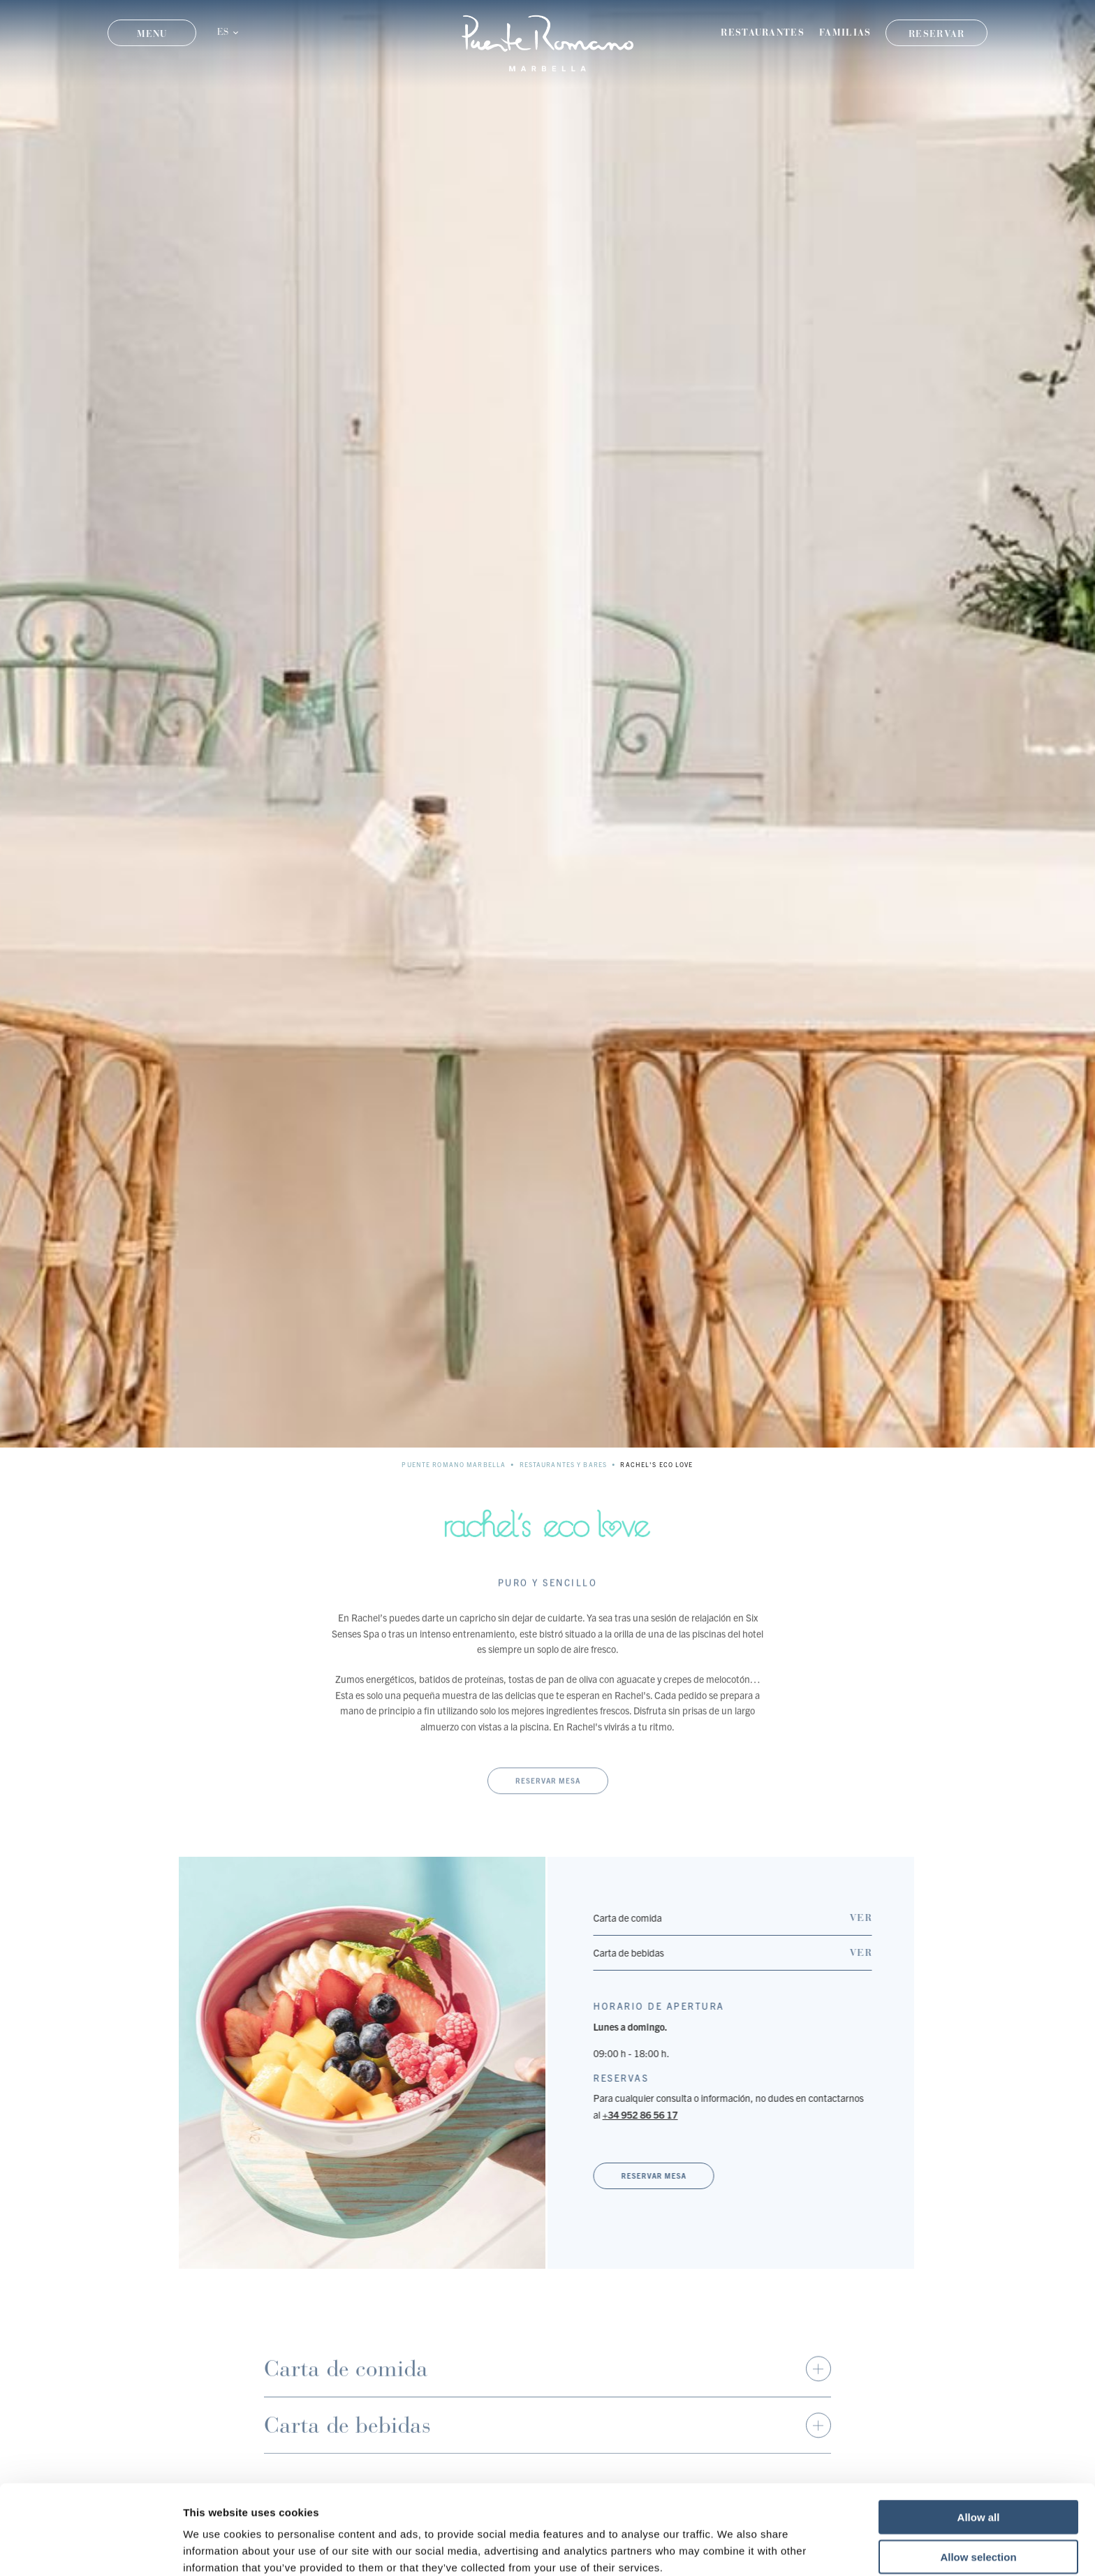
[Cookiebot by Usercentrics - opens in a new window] (90, 2548)
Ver (873, 1918)
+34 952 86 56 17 (653, 2114)
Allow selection (978, 2492)
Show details (732, 2548)
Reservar (936, 34)
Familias (845, 32)
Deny (979, 2532)
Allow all (978, 2453)
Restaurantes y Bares (564, 1464)
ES (222, 32)
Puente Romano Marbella (454, 1464)
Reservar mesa (547, 1806)
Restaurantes (762, 32)
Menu (152, 34)
